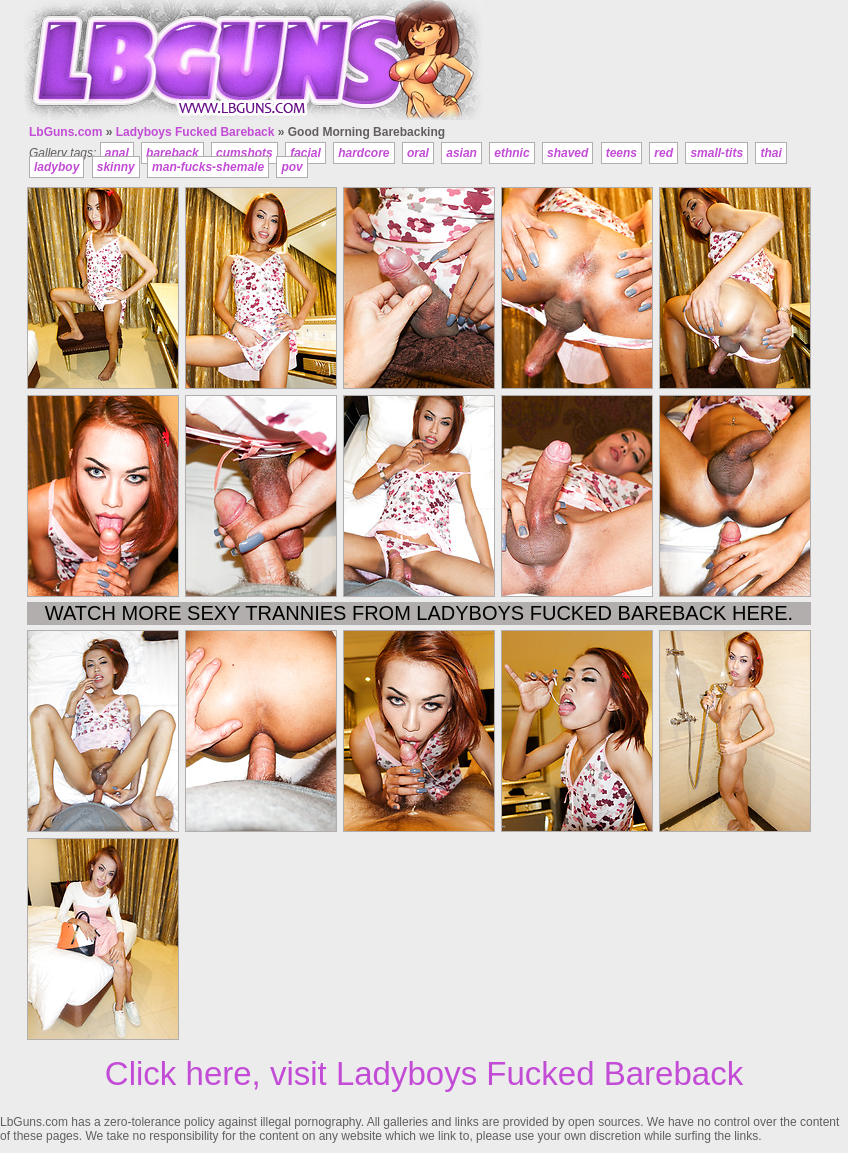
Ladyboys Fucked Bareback (195, 132)
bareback (172, 153)
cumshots (244, 153)
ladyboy (56, 167)
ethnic (511, 153)
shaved (567, 153)
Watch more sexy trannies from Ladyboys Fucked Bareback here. (419, 613)
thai (770, 153)
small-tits (716, 153)
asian (461, 153)
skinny (116, 167)
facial (305, 153)
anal (117, 153)
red (663, 153)
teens (621, 153)
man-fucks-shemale (208, 167)
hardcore (363, 153)
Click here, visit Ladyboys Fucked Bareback (424, 1073)
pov (291, 167)
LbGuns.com (65, 132)
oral (418, 153)
